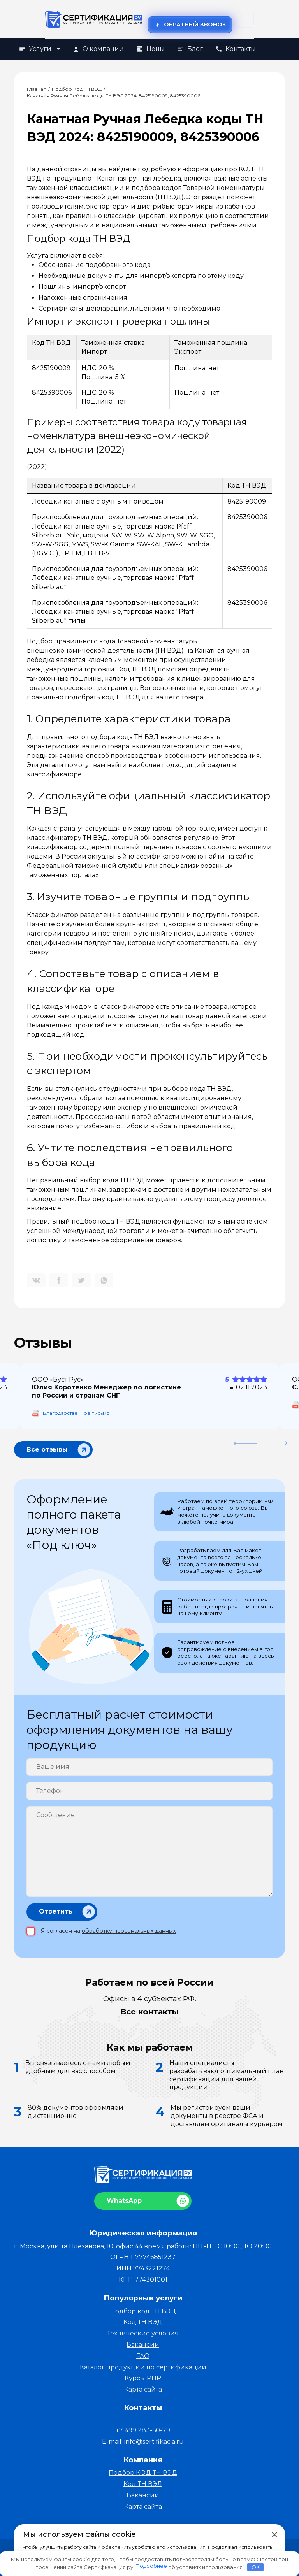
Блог (190, 49)
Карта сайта (143, 2389)
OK (256, 2567)
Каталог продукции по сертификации (143, 2367)
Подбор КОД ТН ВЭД (143, 2472)
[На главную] (93, 19)
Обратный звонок (190, 24)
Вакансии (143, 2344)
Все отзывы (47, 1448)
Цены (150, 49)
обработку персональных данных (129, 1930)
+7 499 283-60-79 (143, 2430)
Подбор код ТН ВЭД (143, 2311)
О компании (98, 49)
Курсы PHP (143, 2378)
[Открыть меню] (245, 19)
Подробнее (151, 2566)
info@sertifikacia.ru (154, 2441)
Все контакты (149, 2011)
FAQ (143, 2356)
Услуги (39, 49)
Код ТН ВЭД (142, 2322)
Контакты (235, 49)
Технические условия (143, 2333)
